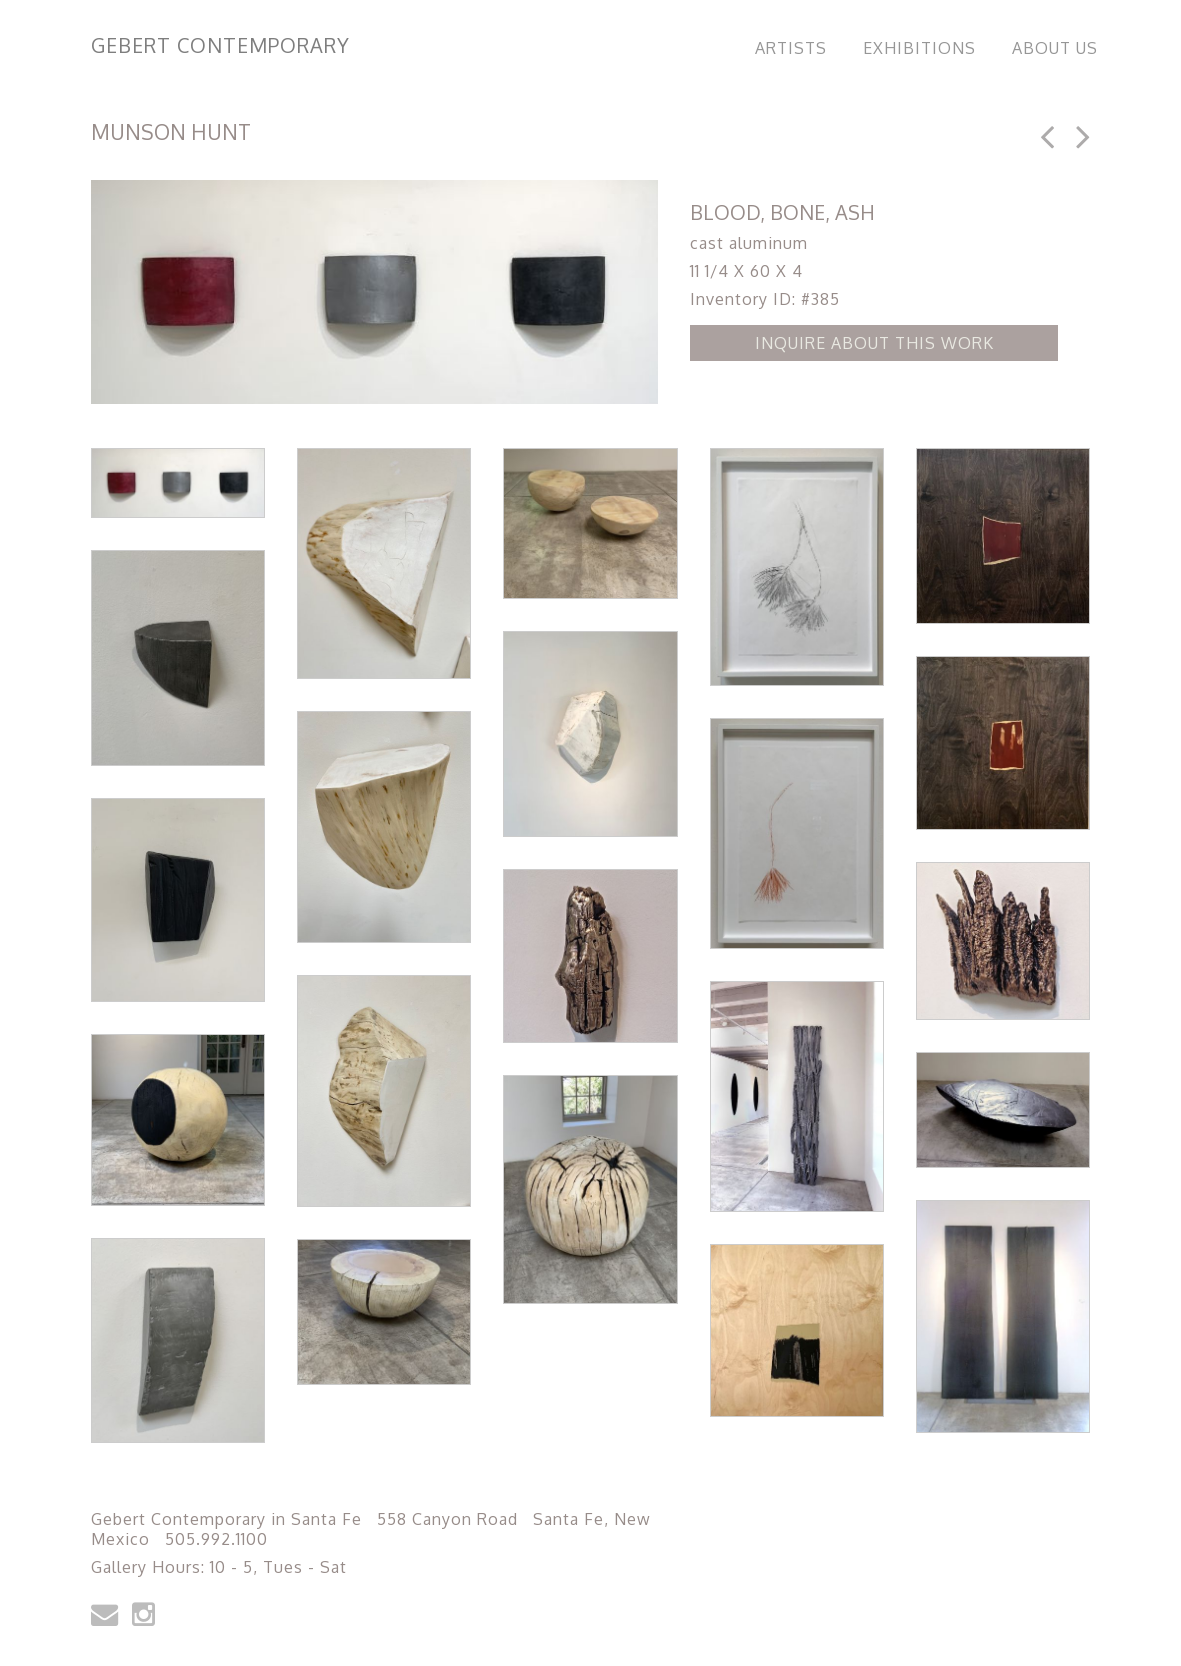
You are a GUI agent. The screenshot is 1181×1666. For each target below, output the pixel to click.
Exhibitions (919, 48)
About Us (1055, 48)
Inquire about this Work (874, 343)
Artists (791, 48)
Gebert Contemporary (220, 45)
